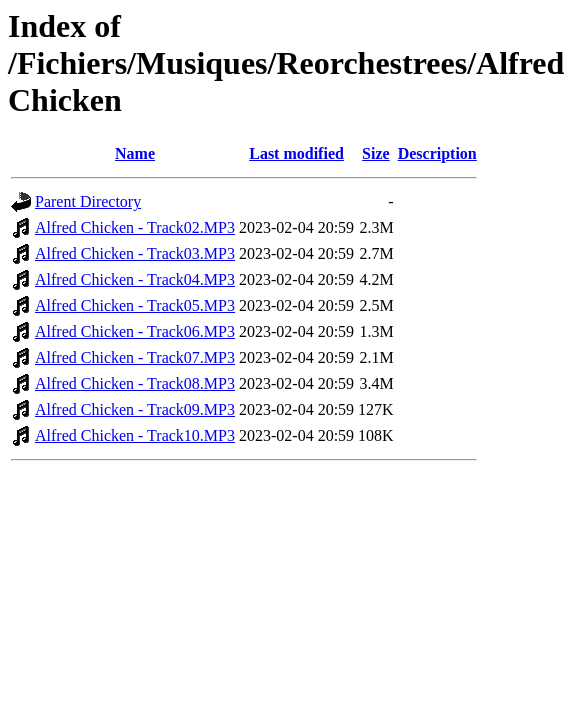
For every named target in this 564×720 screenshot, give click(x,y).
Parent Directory (88, 201)
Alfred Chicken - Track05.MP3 (135, 305)
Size (376, 153)
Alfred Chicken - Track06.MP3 (135, 331)
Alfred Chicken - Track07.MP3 (135, 357)
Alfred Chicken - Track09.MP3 (135, 409)
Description (437, 153)
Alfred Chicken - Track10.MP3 (135, 435)
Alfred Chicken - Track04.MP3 (135, 279)
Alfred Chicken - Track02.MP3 (135, 227)
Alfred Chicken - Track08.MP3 (135, 383)
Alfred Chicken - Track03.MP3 (135, 253)
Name (135, 153)
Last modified (296, 153)
